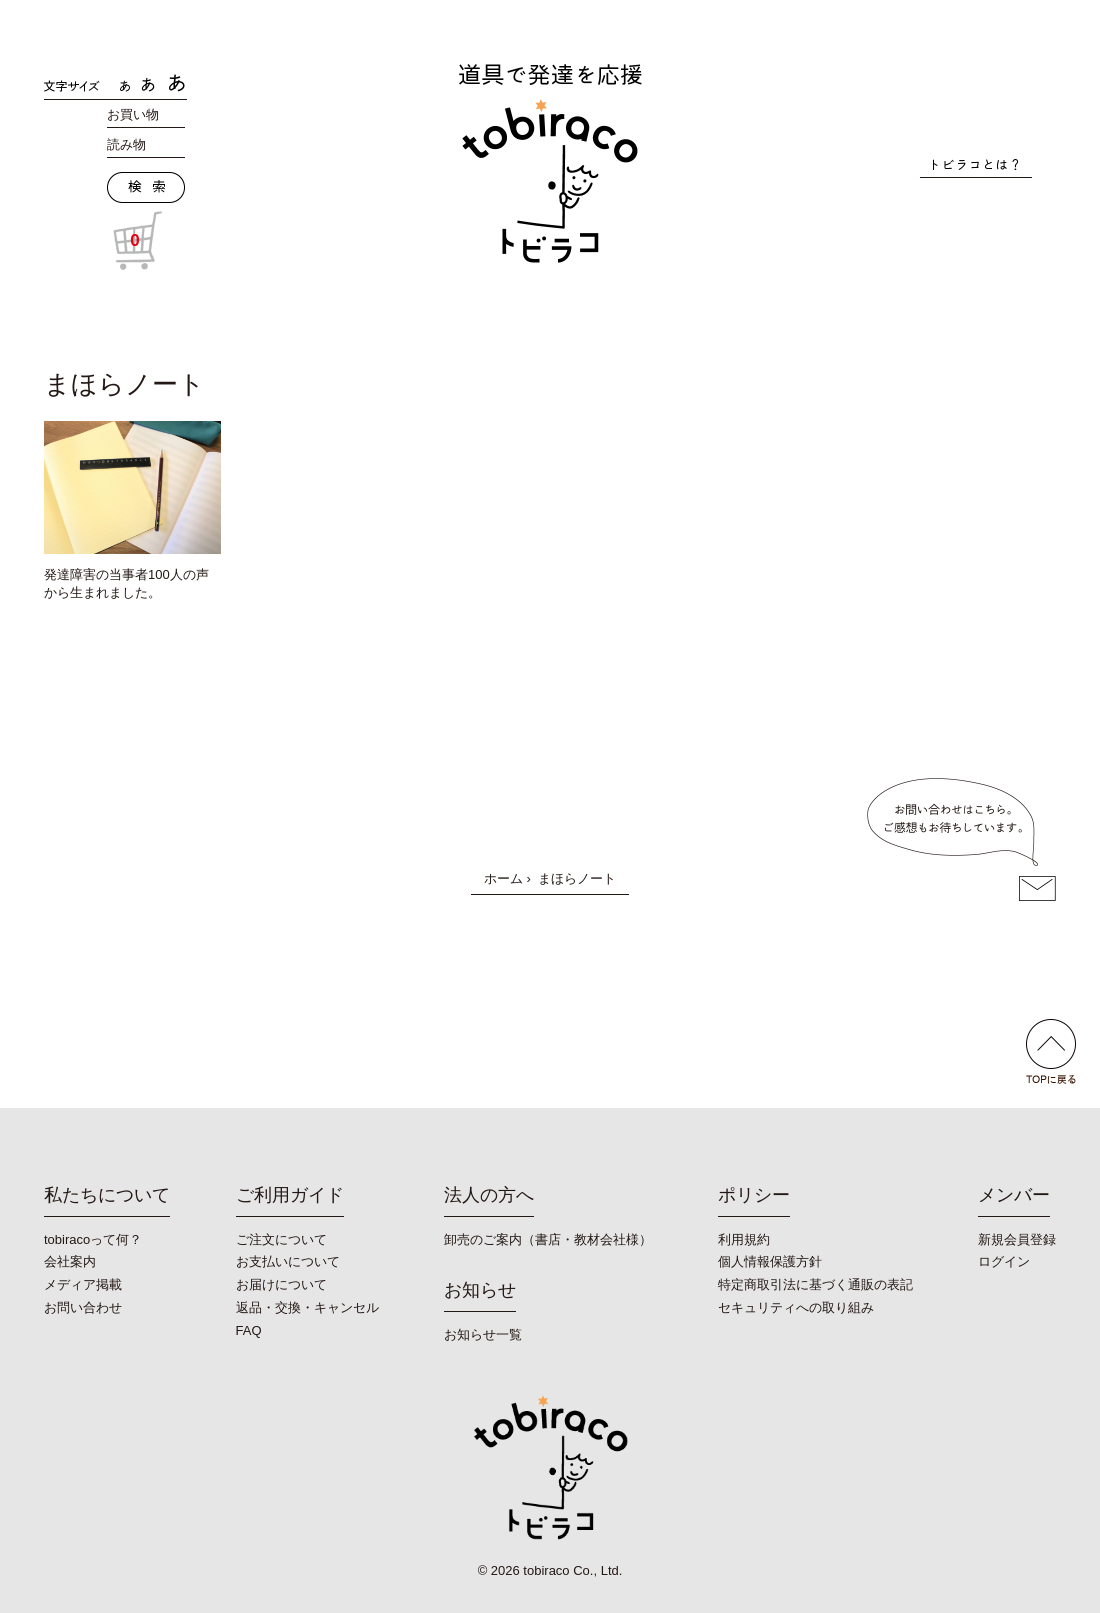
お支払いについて (288, 1261)
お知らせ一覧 (483, 1334)
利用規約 (744, 1239)
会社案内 (70, 1261)
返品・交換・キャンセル (307, 1307)
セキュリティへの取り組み (796, 1307)
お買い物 (133, 114)
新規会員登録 (1017, 1239)
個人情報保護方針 (770, 1261)
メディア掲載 (83, 1284)
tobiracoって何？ (93, 1239)
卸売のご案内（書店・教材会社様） (548, 1239)
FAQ (249, 1330)
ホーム (503, 878)
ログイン (1004, 1261)
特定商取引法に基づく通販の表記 (815, 1284)
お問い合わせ (83, 1307)
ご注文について (281, 1239)
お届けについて (281, 1284)
